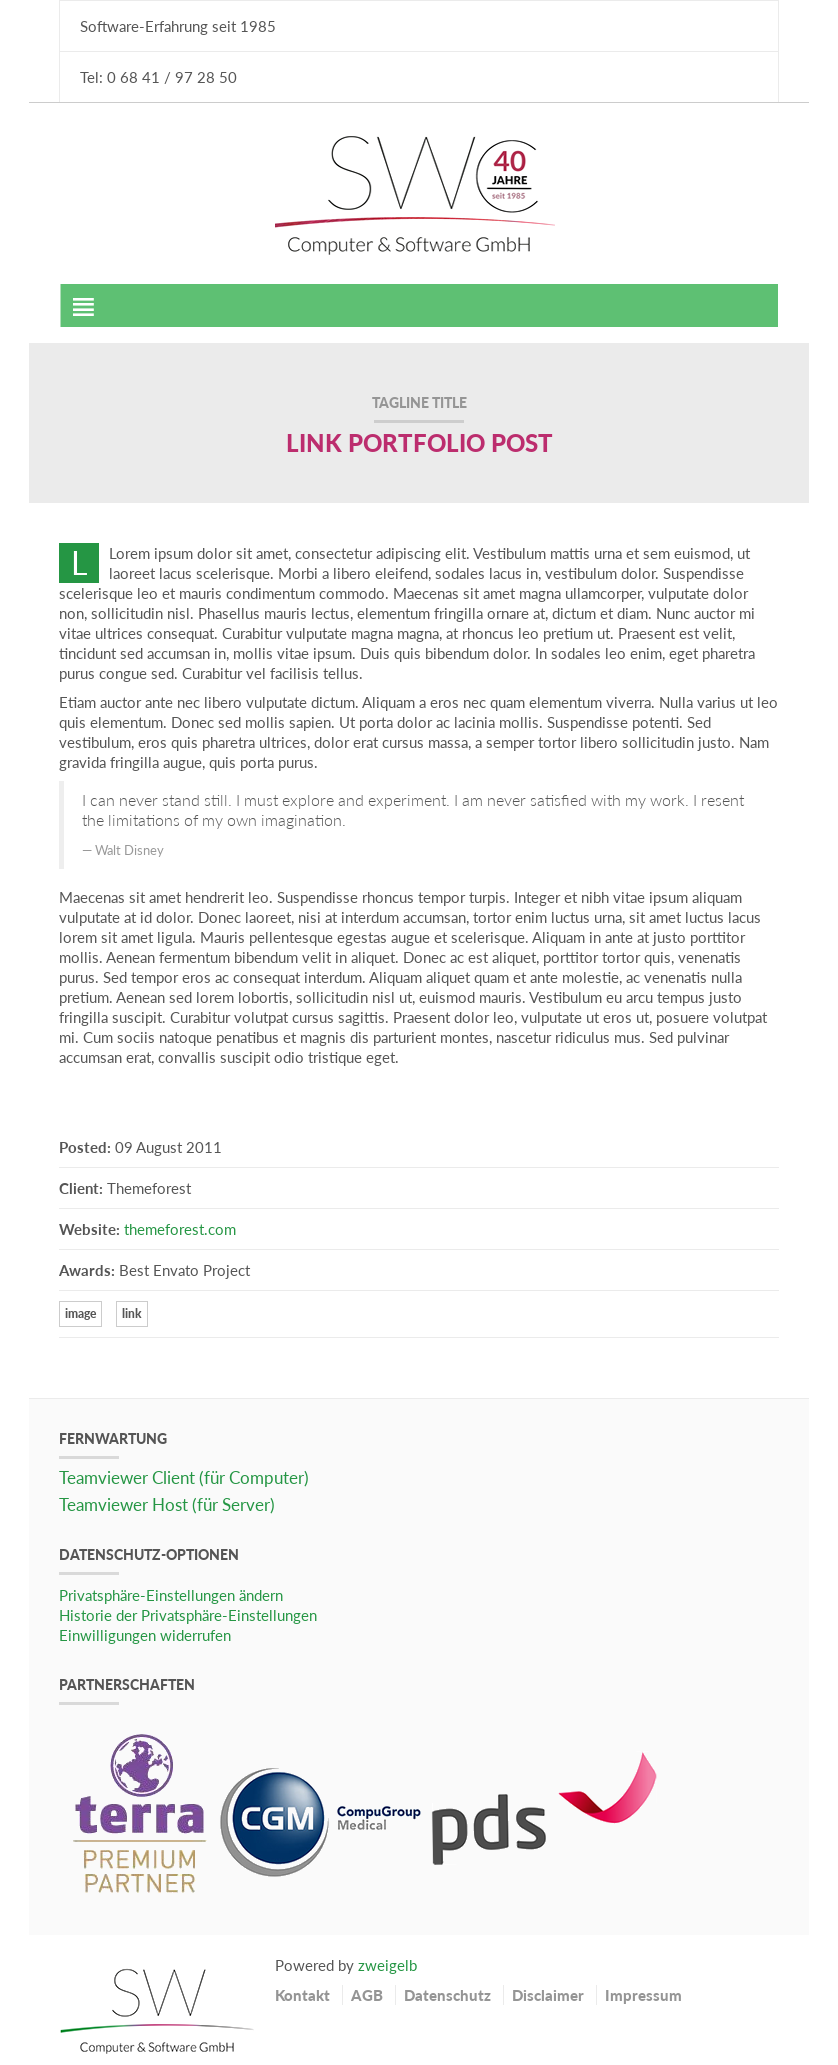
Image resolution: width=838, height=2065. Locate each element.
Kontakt (302, 1995)
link (132, 1313)
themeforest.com (180, 1229)
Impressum (643, 1995)
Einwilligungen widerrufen (145, 1635)
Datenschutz (447, 1995)
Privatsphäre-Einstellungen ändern (171, 1595)
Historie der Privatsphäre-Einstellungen (188, 1615)
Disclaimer (548, 1995)
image (80, 1313)
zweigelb (387, 1965)
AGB (367, 1995)
